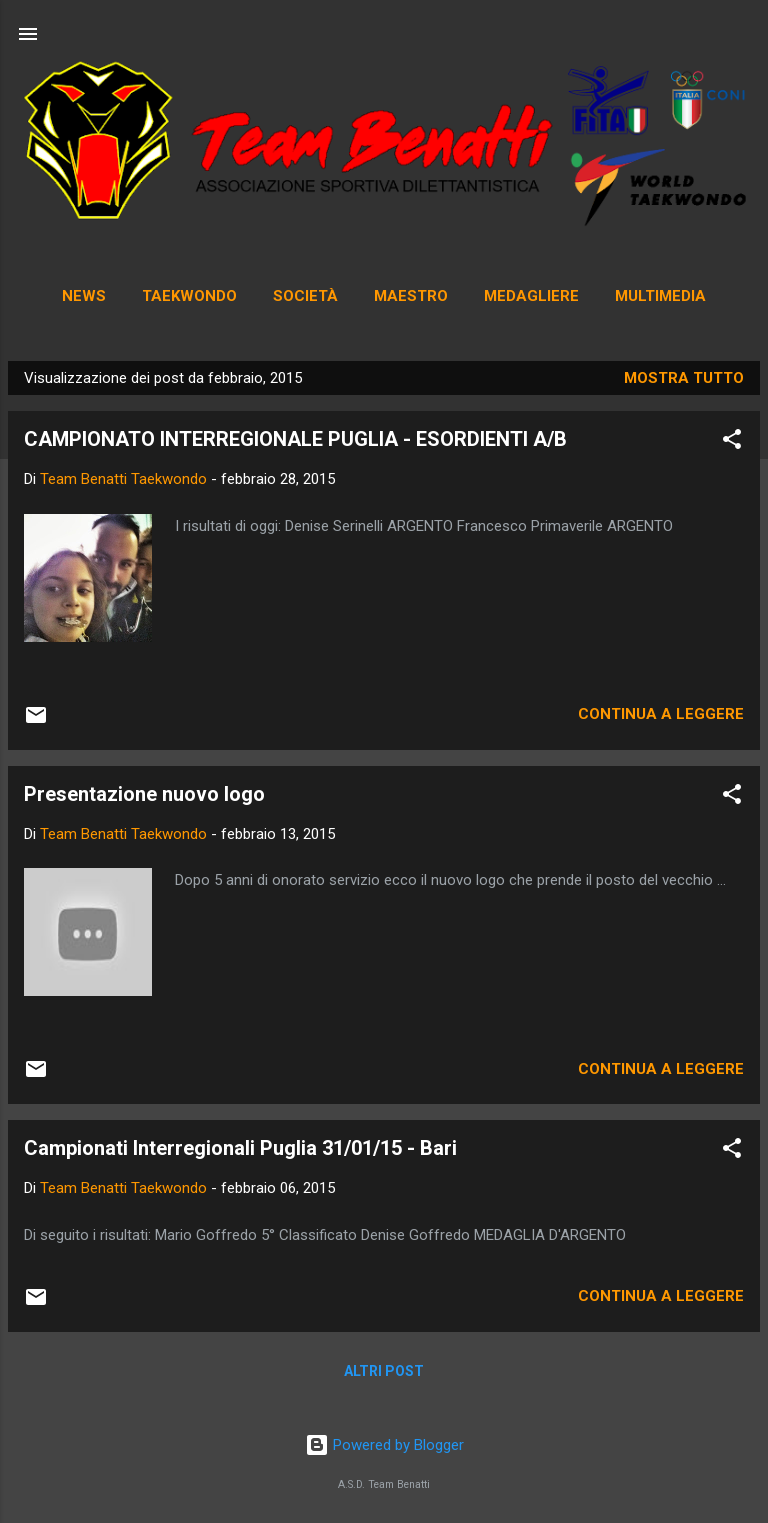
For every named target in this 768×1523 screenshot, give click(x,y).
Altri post (384, 1371)
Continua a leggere (661, 714)
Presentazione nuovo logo (144, 794)
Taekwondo (189, 296)
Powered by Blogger (384, 1445)
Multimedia (660, 296)
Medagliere (531, 296)
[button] (732, 442)
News (84, 296)
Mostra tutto (684, 378)
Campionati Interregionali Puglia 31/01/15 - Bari (240, 1148)
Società (305, 296)
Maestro (411, 296)
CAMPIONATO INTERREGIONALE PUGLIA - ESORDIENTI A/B (295, 439)
